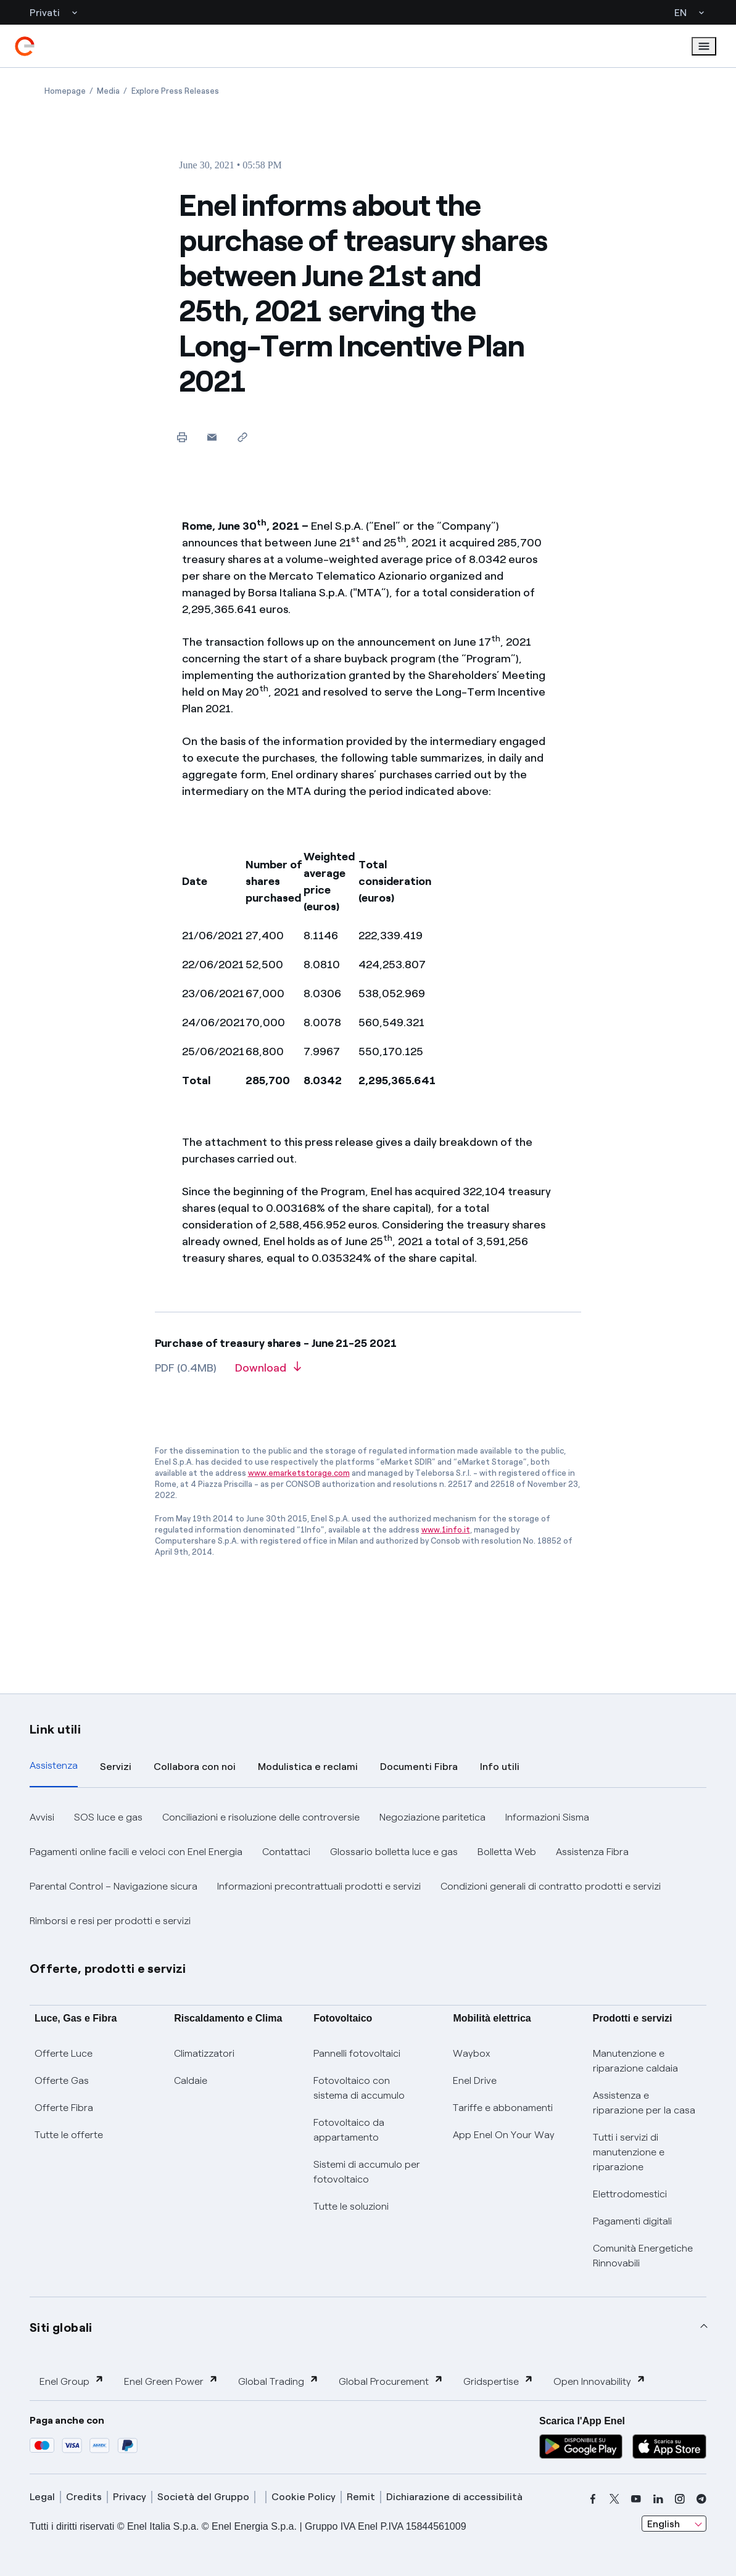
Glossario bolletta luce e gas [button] (394, 1852)
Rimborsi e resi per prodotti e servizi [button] (110, 1921)
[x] (614, 2499)
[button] (212, 437)
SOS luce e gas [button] (108, 1817)
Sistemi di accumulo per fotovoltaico (366, 2171)
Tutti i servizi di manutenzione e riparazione (628, 2152)
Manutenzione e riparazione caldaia (635, 2060)
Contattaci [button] (286, 1852)
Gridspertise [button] (498, 2380)
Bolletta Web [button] (507, 1852)
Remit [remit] (361, 2497)
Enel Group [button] (71, 2380)
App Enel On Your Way (504, 2135)
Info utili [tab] (499, 1766)
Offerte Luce (64, 2053)
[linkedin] (658, 2499)
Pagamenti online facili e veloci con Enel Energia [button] (136, 1852)
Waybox (471, 2053)
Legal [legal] (42, 2497)
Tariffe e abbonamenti (503, 2107)
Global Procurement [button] (391, 2380)
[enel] (25, 46)
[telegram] (701, 2499)
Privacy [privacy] (129, 2497)
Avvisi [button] (42, 1817)
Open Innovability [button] (599, 2380)
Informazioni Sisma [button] (547, 1817)
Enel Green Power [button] (171, 2380)
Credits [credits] (84, 2497)
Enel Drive (475, 2080)
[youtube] (636, 2499)
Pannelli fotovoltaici (356, 2053)
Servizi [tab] (115, 1766)
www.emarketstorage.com (299, 1473)
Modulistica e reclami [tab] (308, 1766)
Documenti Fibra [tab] (419, 1766)
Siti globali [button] (61, 2327)
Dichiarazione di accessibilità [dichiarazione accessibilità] (454, 2497)
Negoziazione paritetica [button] (432, 1817)
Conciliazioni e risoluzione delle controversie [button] (261, 1817)
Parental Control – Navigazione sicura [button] (113, 1886)
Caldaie (190, 2080)
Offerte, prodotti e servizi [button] (108, 1968)
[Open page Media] (108, 91)
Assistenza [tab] (54, 1765)
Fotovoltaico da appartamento (348, 2130)
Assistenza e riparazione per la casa (644, 2102)
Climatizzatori (204, 2053)
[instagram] (680, 2499)
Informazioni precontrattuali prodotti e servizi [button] (319, 1886)
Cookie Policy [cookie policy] (303, 2497)
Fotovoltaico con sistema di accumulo (359, 2088)
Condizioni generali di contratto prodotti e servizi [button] (550, 1886)
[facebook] (593, 2499)
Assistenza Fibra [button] (592, 1852)
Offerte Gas (62, 2080)
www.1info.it (445, 1529)
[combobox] (674, 2524)
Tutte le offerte (69, 2135)
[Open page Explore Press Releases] (175, 91)
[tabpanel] (368, 1869)
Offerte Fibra (64, 2107)
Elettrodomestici (630, 2194)
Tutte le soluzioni (351, 2206)
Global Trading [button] (278, 2380)
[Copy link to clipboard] (242, 437)
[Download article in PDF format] (268, 1372)
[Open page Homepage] (65, 91)
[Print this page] (182, 437)
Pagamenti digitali (632, 2221)
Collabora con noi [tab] (195, 1766)
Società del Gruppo (203, 2497)
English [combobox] (663, 2524)
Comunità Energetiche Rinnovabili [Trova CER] (643, 2255)
